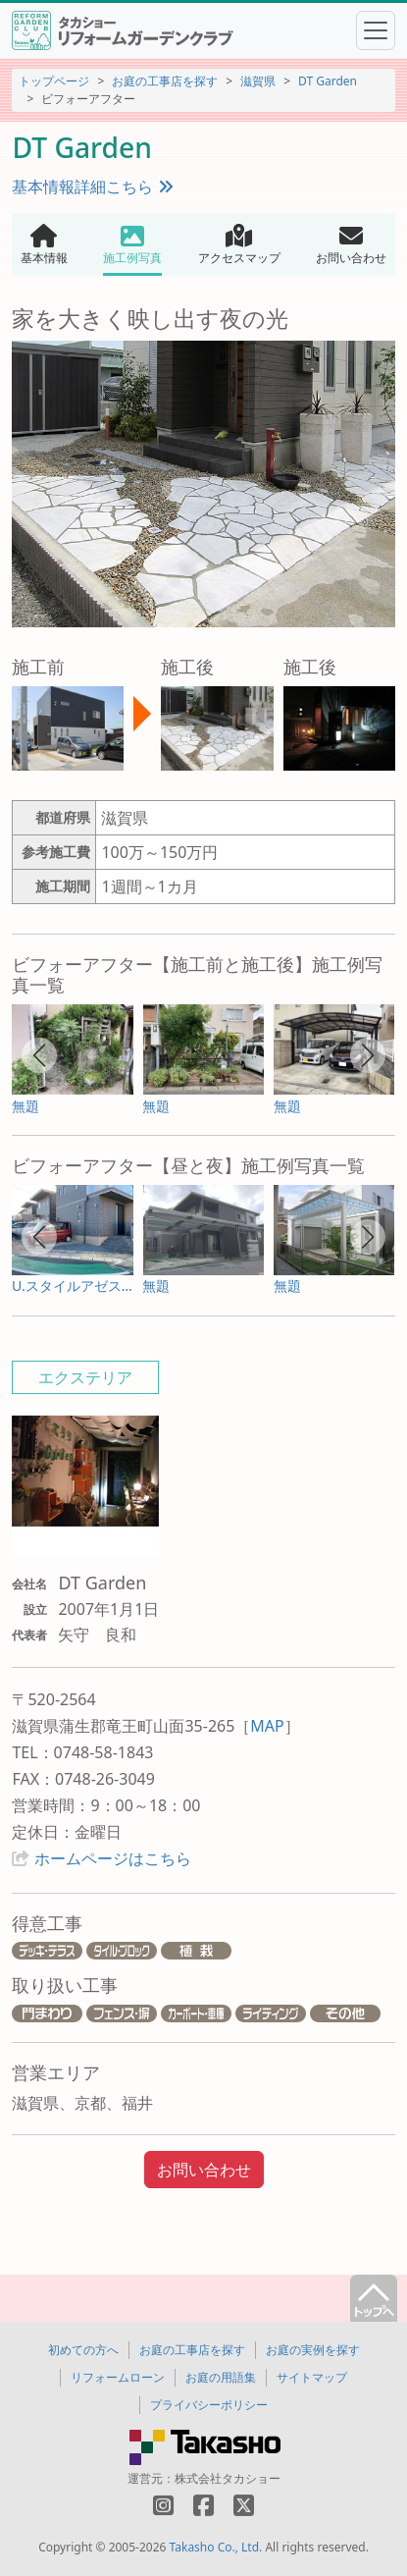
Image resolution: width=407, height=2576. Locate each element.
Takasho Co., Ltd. (216, 2547)
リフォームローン (118, 2377)
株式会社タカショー (227, 2478)
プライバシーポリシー (209, 2404)
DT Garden (327, 81)
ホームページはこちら (112, 1858)
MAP (266, 1726)
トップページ (54, 81)
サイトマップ (312, 2377)
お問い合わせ (204, 2169)
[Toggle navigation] (375, 30)
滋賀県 (258, 81)
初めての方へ (83, 2349)
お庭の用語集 (220, 2377)
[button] (39, 1055)
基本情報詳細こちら (92, 186)
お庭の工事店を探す (165, 81)
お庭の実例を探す (313, 2349)
